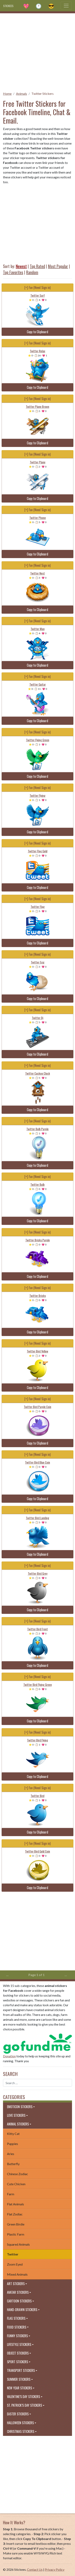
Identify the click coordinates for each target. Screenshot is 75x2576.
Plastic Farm (15, 2234)
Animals (21, 93)
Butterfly (13, 2164)
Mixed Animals (17, 2274)
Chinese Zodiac (17, 2174)
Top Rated (37, 266)
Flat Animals (15, 2204)
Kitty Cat (13, 2133)
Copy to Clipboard (37, 331)
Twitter (12, 2254)
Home (7, 93)
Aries (10, 2154)
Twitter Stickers (42, 93)
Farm (10, 2194)
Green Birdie (15, 2224)
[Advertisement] (37, 51)
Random (32, 272)
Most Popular (58, 266)
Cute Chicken (16, 2184)
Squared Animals (18, 2244)
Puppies (12, 2144)
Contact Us (35, 2569)
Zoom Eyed (15, 2264)
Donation (9, 2056)
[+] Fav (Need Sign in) (37, 287)
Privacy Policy (54, 2569)
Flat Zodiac (15, 2214)
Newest (21, 266)
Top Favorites (13, 272)
